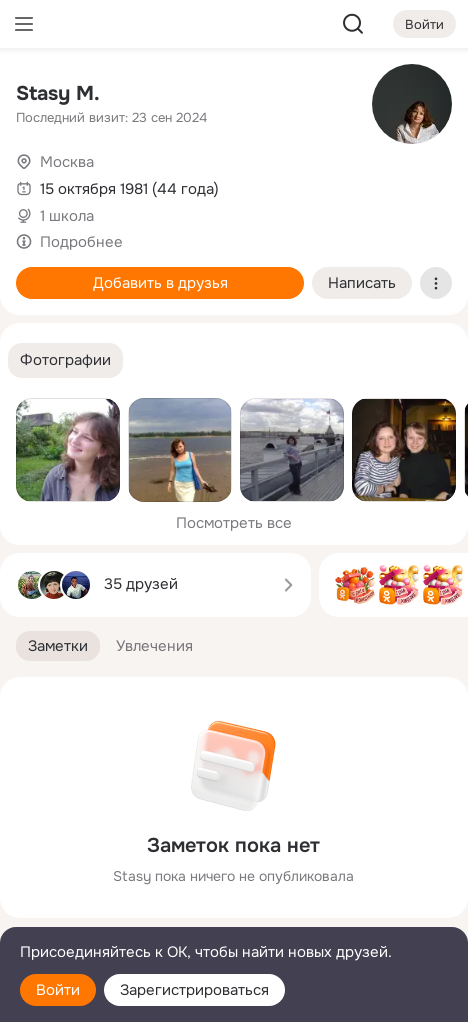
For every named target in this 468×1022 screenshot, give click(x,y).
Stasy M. (58, 93)
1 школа (67, 216)
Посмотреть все (234, 523)
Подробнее (81, 242)
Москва (67, 162)
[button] (65, 360)
